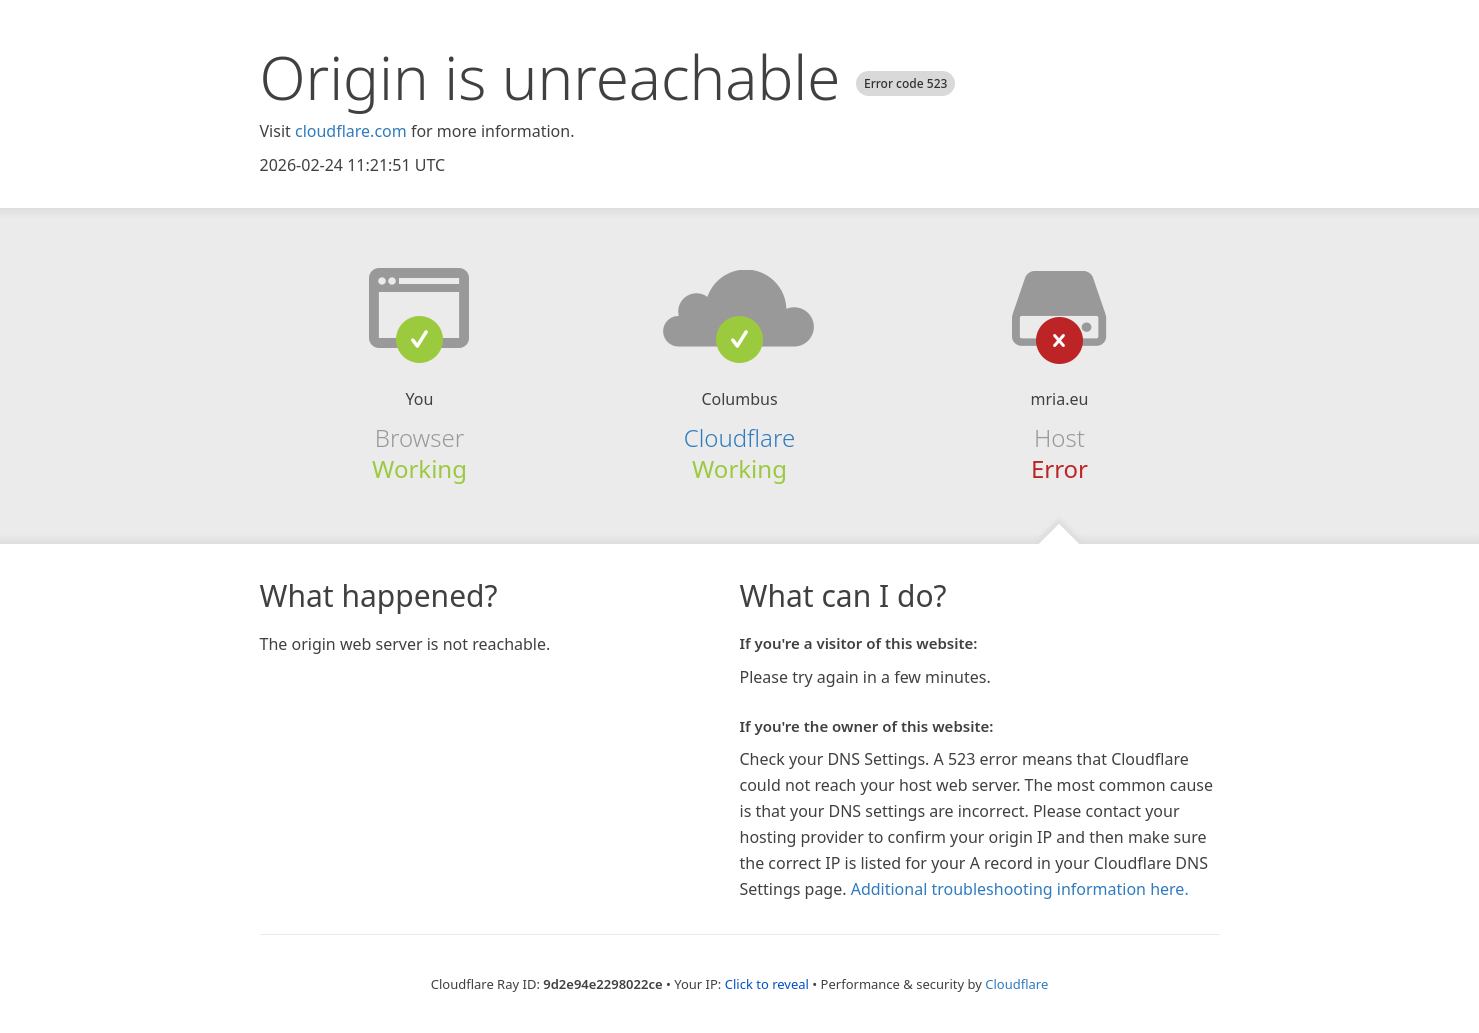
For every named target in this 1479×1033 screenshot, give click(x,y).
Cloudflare (739, 437)
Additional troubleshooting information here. (1020, 889)
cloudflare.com (351, 131)
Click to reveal (767, 984)
